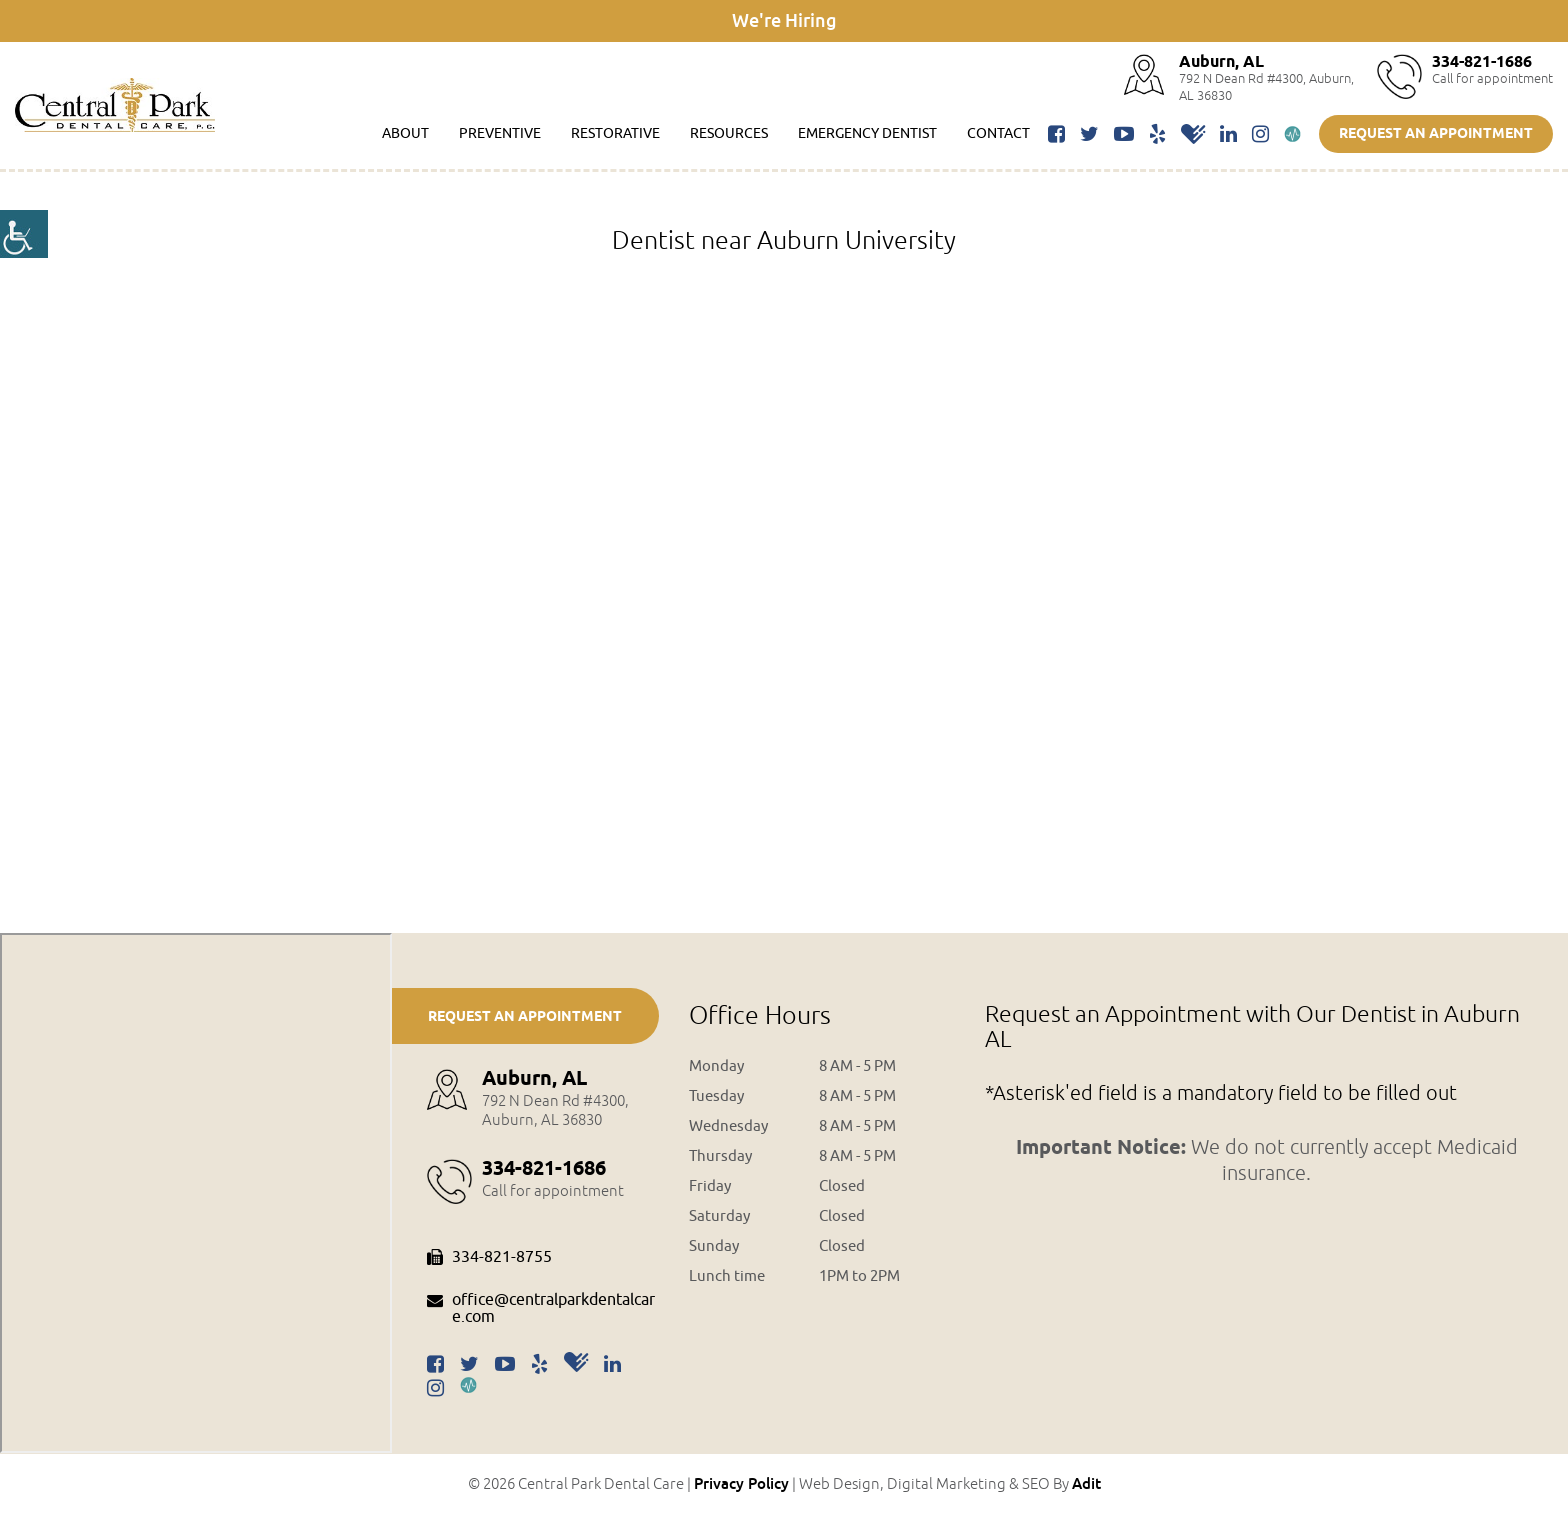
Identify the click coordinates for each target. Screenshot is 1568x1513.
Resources (729, 133)
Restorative (615, 133)
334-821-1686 (1482, 62)
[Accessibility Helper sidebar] (24, 234)
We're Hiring (784, 20)
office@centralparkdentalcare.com (541, 1309)
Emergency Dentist (867, 133)
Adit (1086, 1483)
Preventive (500, 133)
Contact (998, 133)
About (405, 133)
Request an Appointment (1436, 134)
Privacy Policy (741, 1483)
